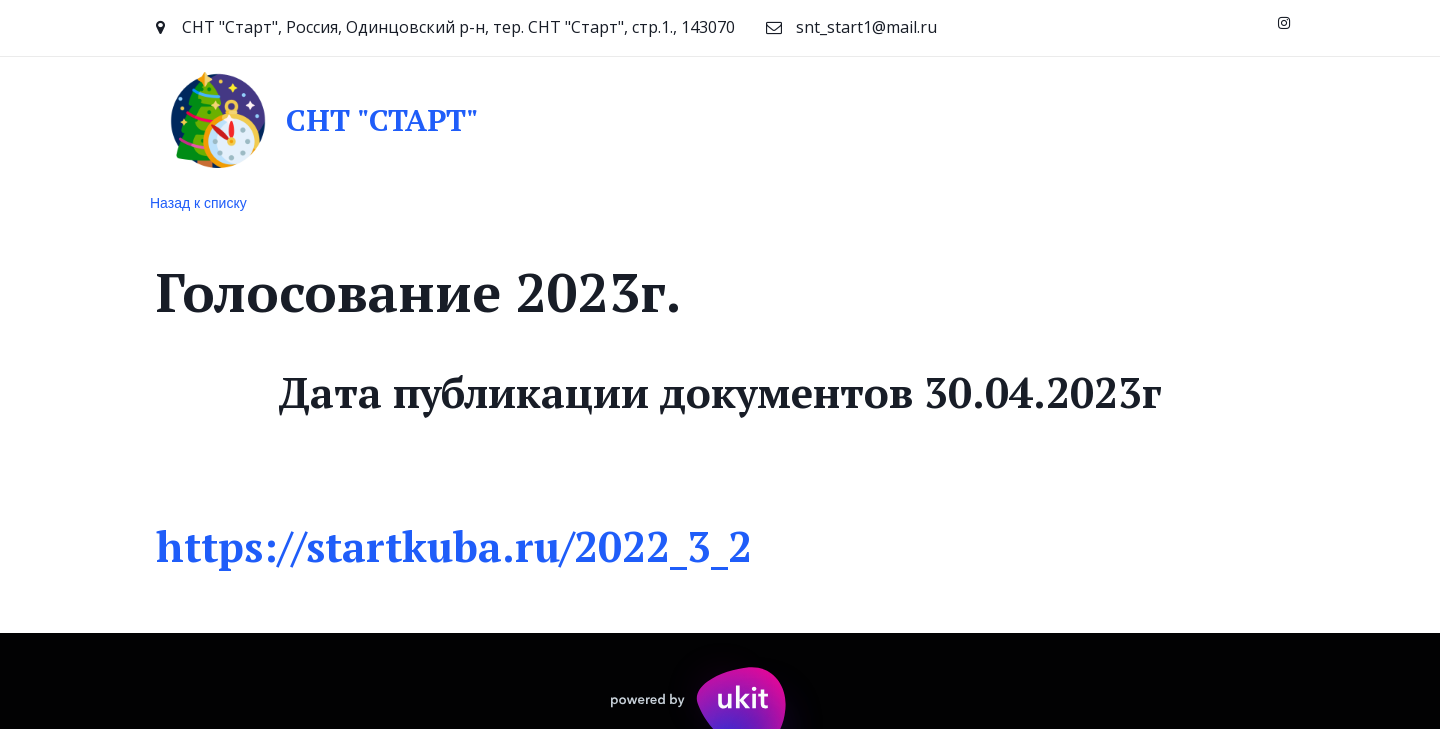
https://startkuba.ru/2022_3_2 (459, 546)
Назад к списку (198, 203)
